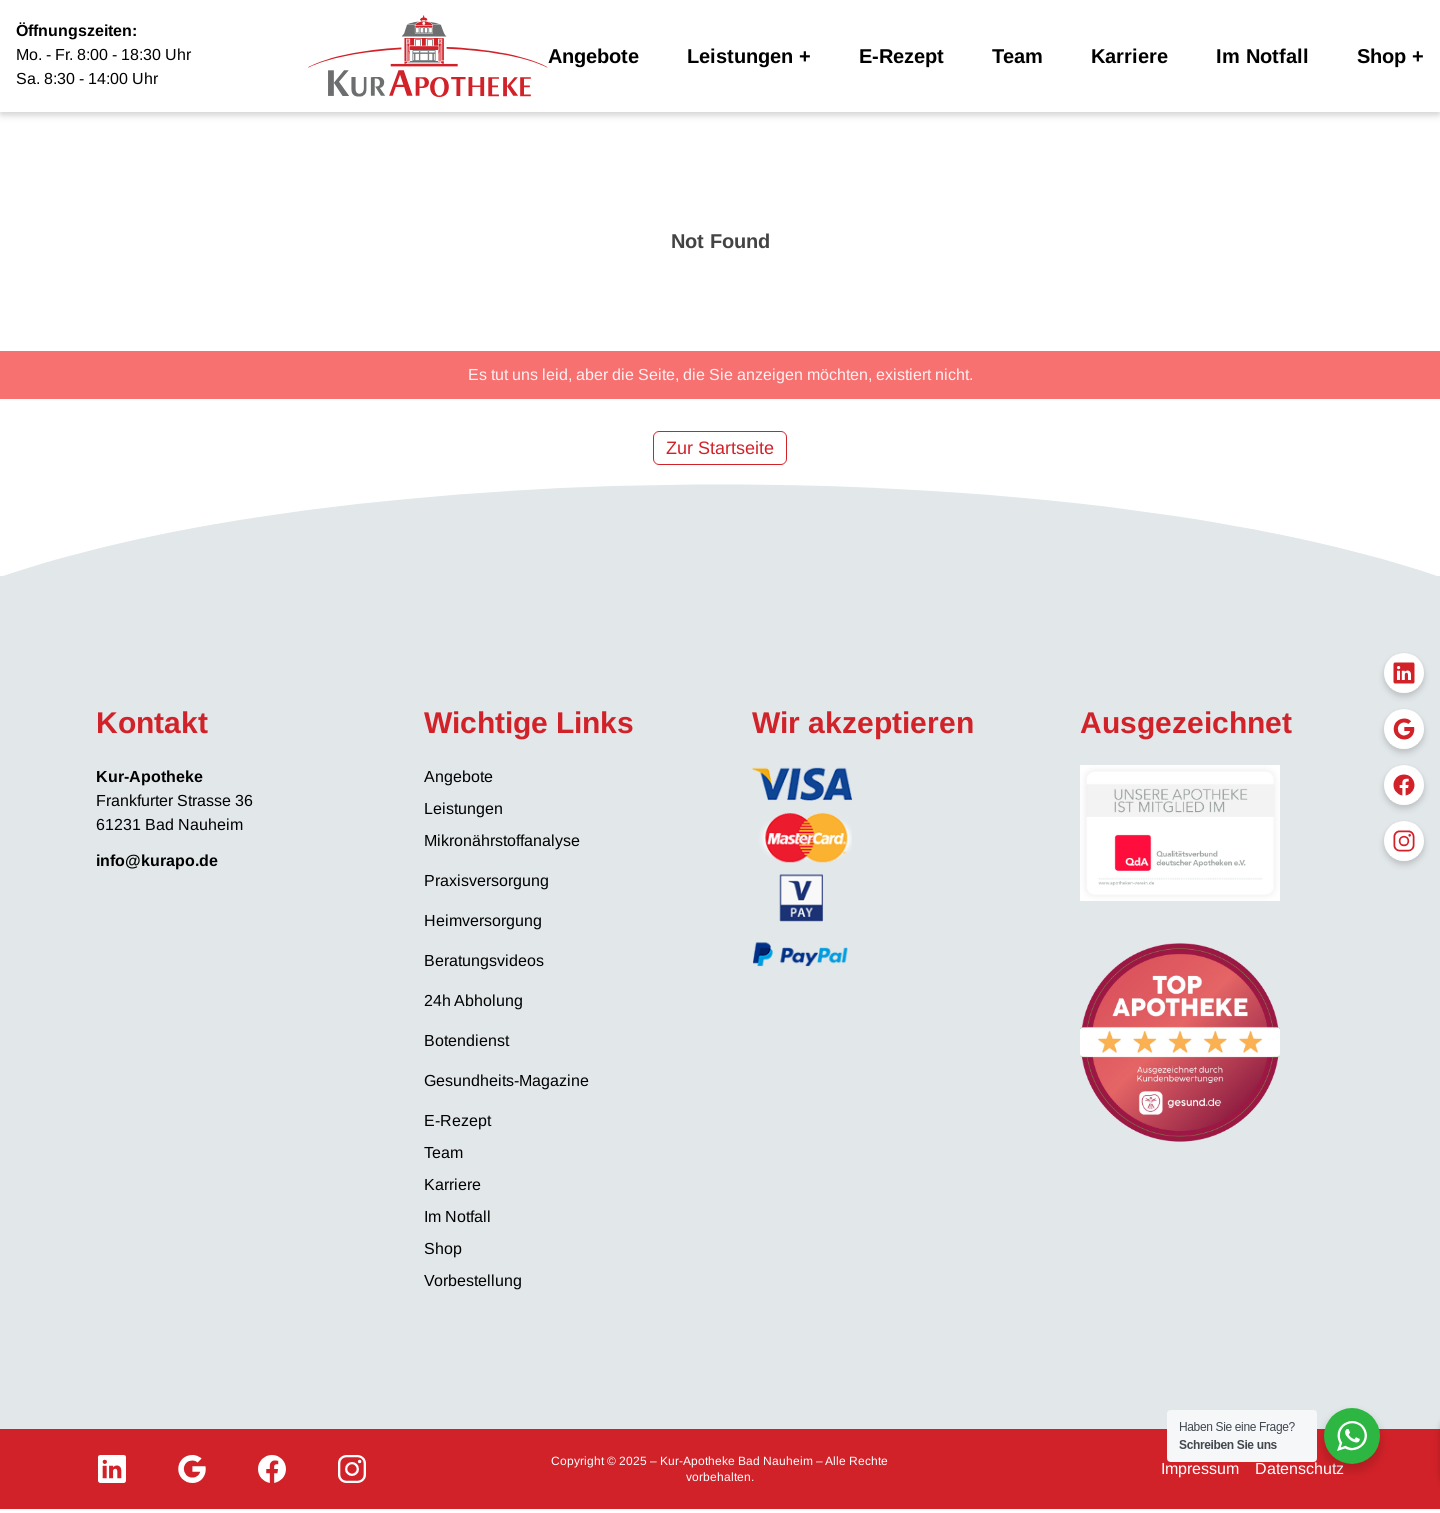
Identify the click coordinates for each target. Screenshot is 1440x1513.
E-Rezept (901, 56)
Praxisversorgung (486, 880)
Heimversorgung (483, 920)
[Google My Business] (192, 1469)
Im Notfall (1262, 56)
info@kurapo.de (157, 860)
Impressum (1200, 1468)
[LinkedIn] (112, 1469)
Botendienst (466, 1040)
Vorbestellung (473, 1280)
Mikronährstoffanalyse (502, 840)
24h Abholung (473, 1000)
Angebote (593, 56)
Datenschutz (1299, 1468)
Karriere (1129, 56)
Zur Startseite (720, 448)
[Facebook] (272, 1469)
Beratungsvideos (484, 960)
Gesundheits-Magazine (506, 1080)
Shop (1381, 56)
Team (1017, 56)
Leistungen (740, 56)
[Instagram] (352, 1469)
